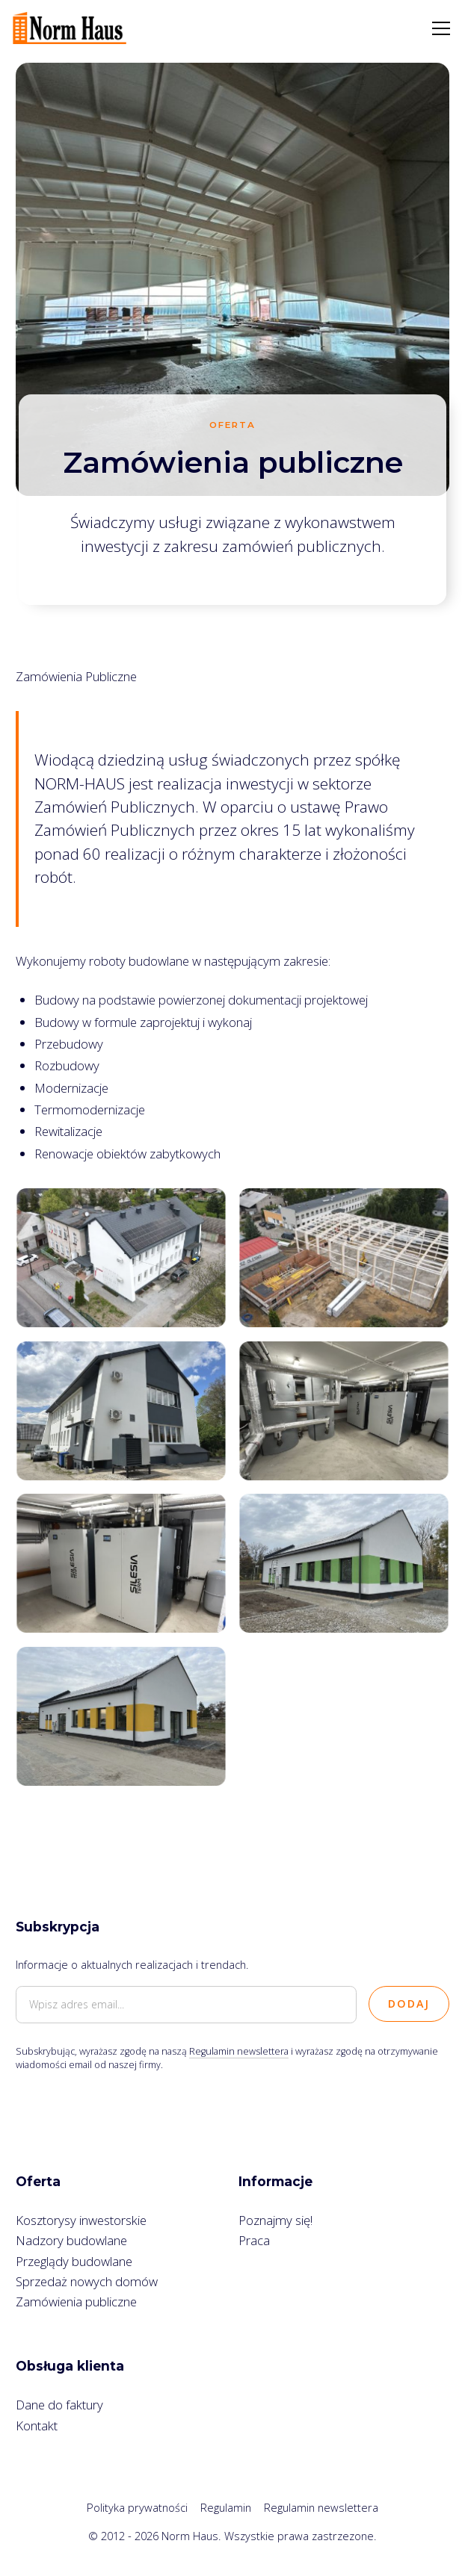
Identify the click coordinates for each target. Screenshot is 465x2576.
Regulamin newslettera (239, 2051)
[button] (438, 28)
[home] (69, 28)
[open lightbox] (121, 1258)
